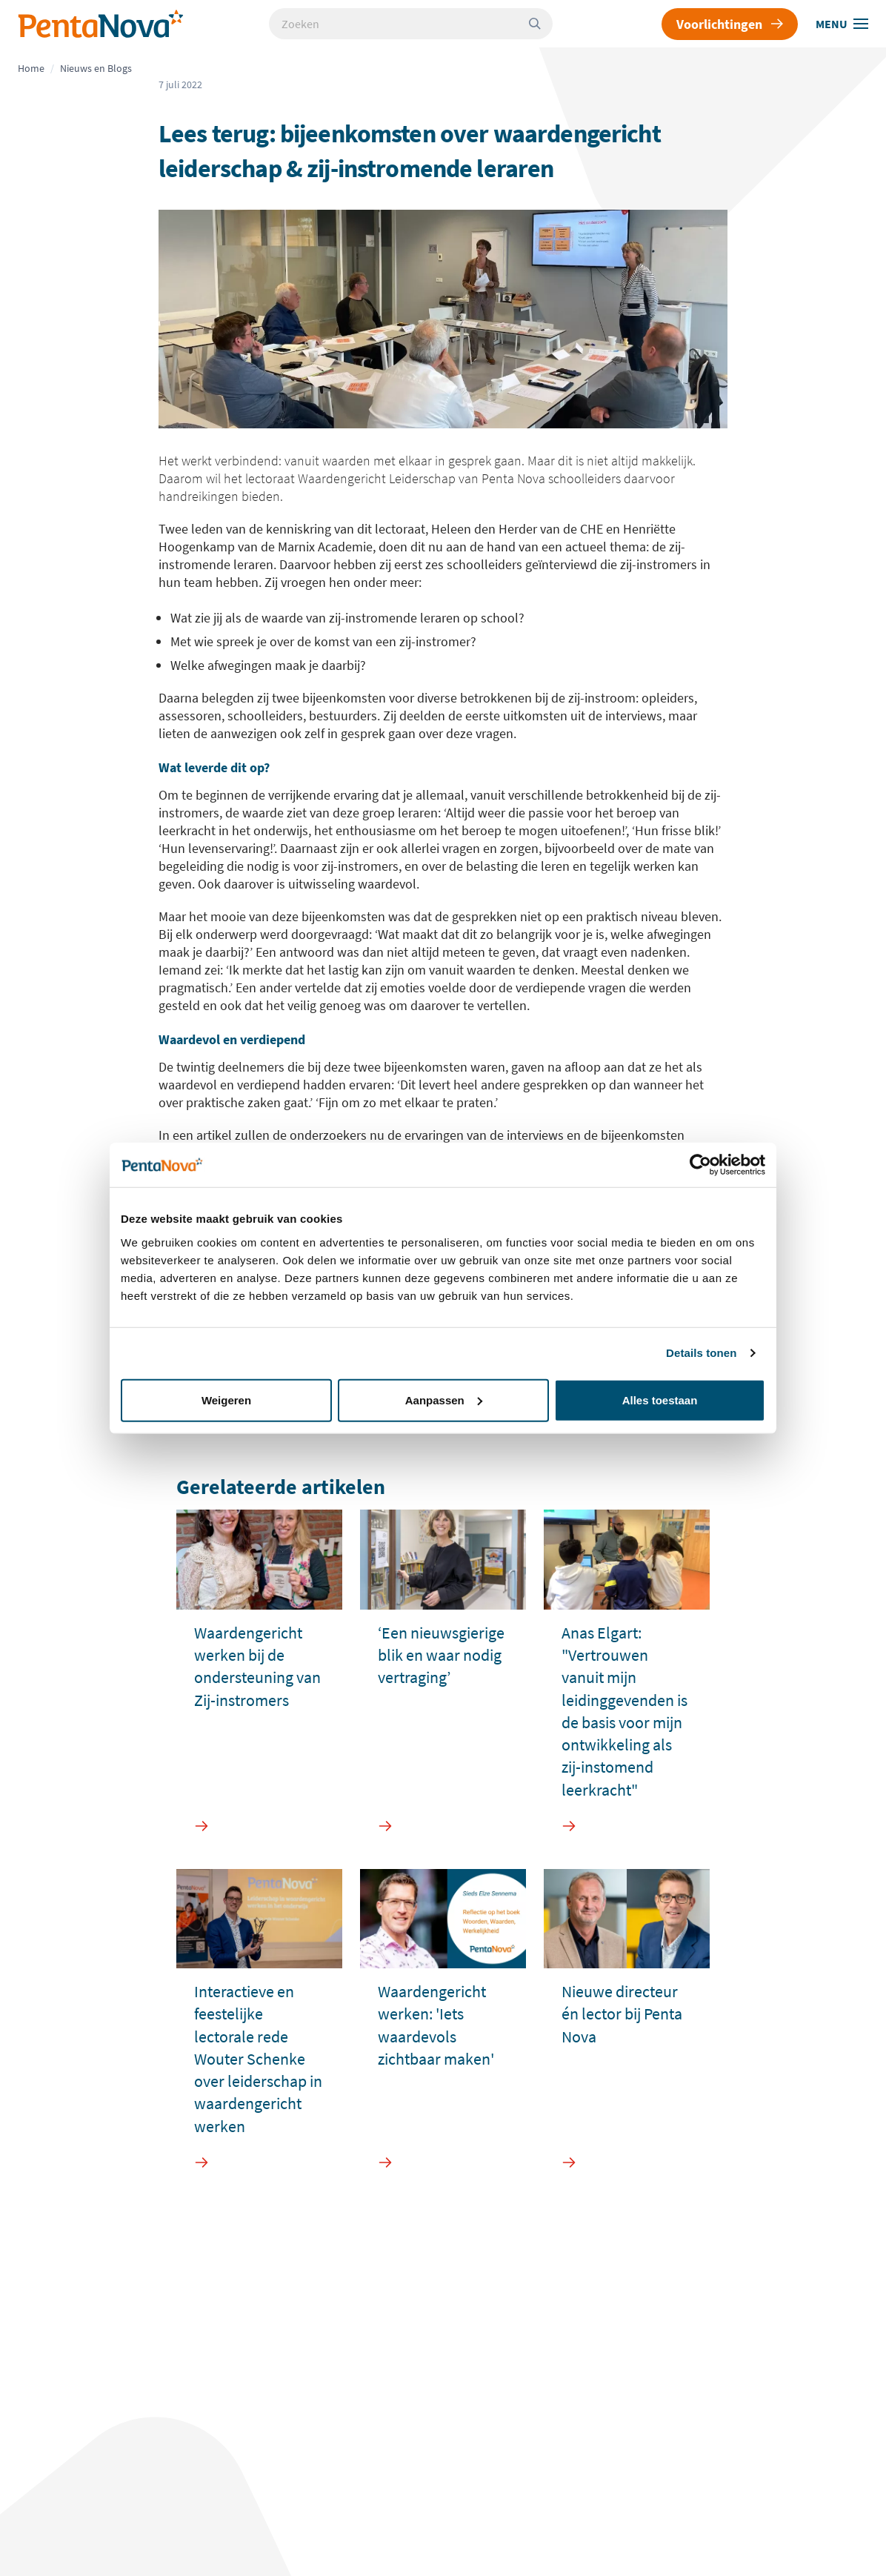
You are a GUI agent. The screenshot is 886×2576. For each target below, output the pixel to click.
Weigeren (226, 1399)
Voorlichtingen (729, 24)
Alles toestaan (660, 1399)
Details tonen (701, 1353)
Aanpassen (443, 1399)
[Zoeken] (541, 23)
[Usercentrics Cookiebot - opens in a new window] (700, 1165)
